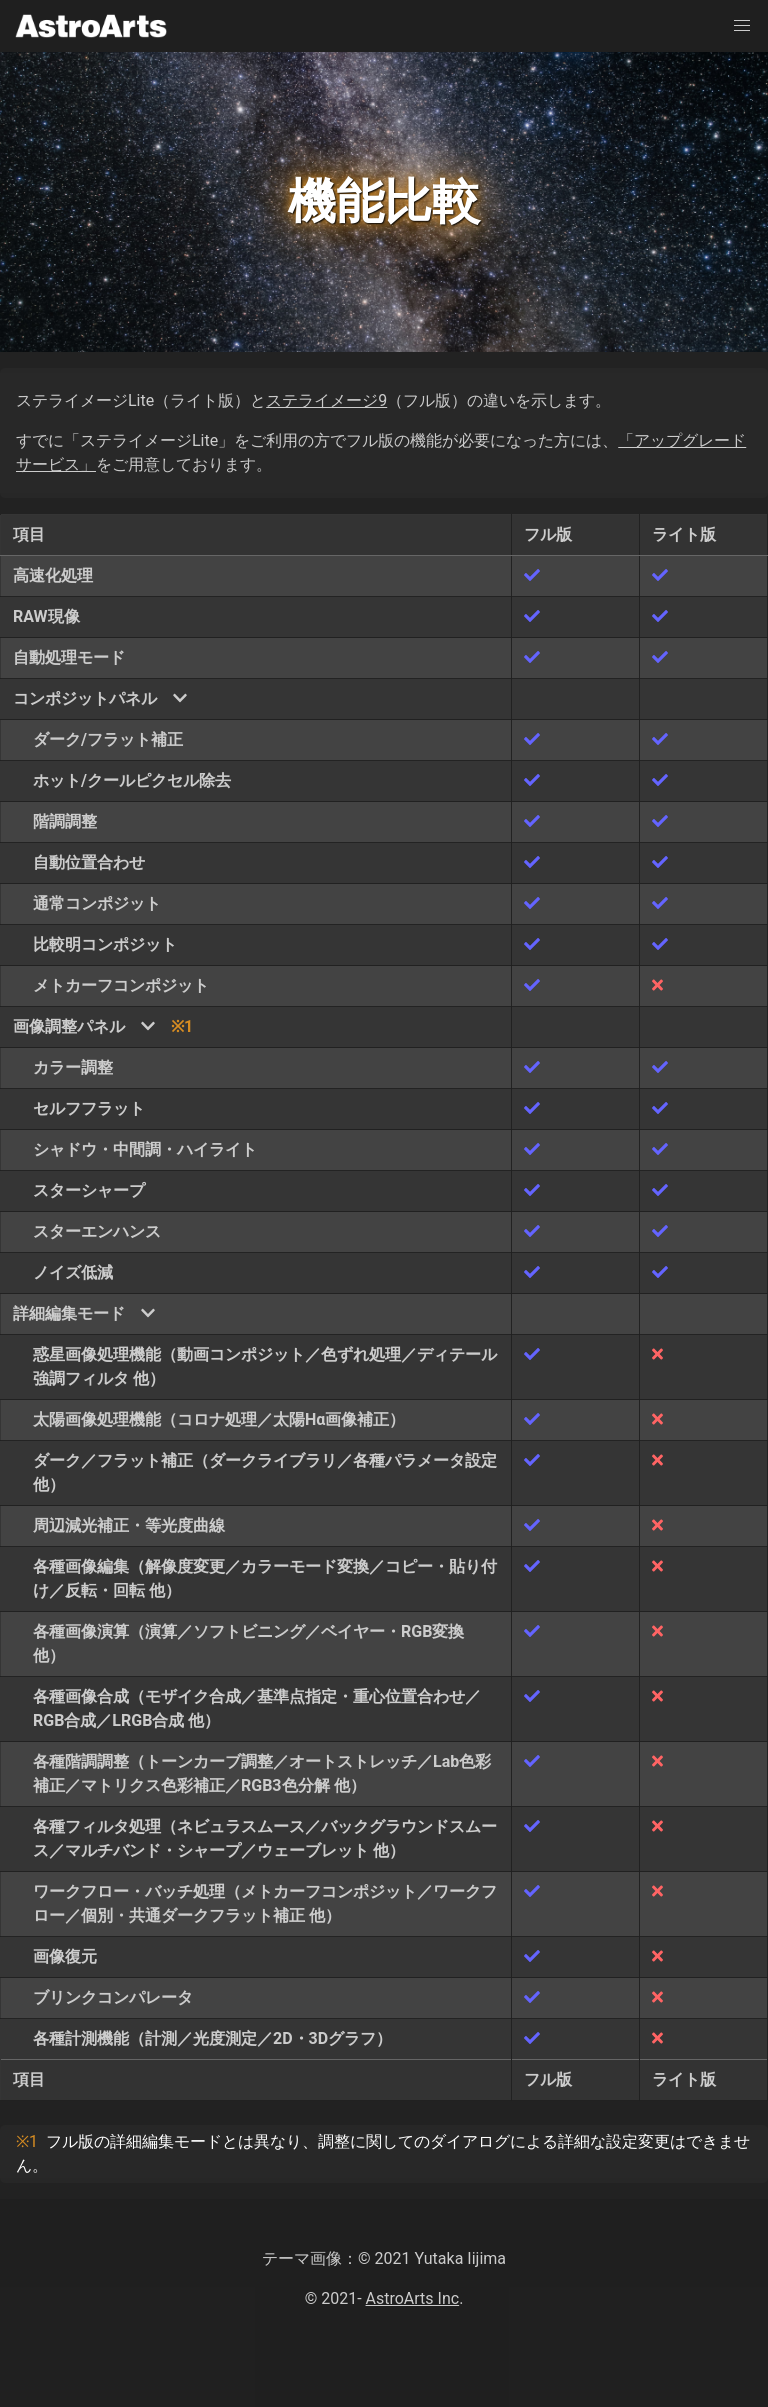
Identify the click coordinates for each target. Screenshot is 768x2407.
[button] (742, 26)
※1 (182, 1026)
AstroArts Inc (413, 2298)
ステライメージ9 (326, 400)
